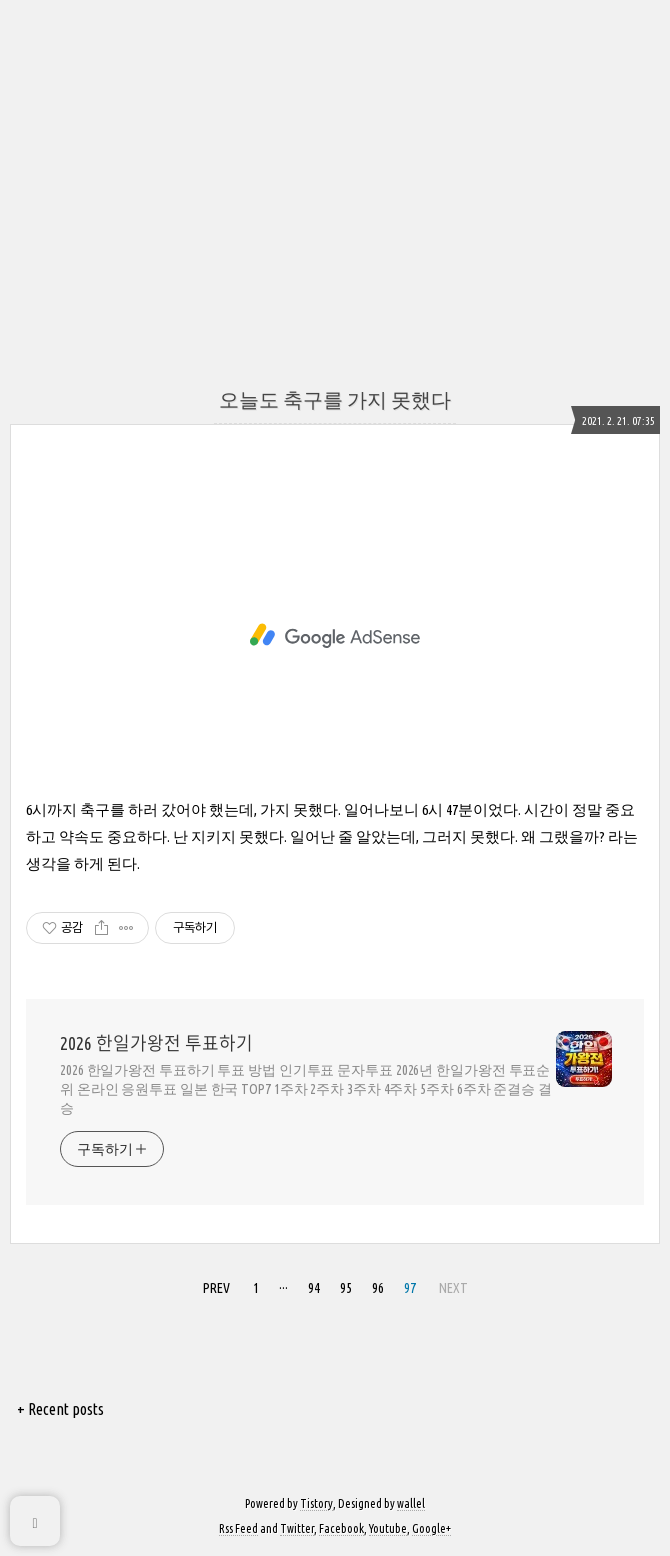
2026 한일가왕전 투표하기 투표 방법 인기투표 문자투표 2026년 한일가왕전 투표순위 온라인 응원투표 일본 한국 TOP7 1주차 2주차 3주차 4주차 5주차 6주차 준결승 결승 (306, 1089)
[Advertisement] (335, 140)
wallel (411, 1503)
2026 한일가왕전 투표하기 (156, 1043)
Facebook (341, 1528)
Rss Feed (238, 1528)
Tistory (316, 1503)
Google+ (431, 1528)
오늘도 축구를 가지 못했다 (335, 399)
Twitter (297, 1528)
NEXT (453, 1288)
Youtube (388, 1528)
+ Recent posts (60, 1409)
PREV (216, 1288)
